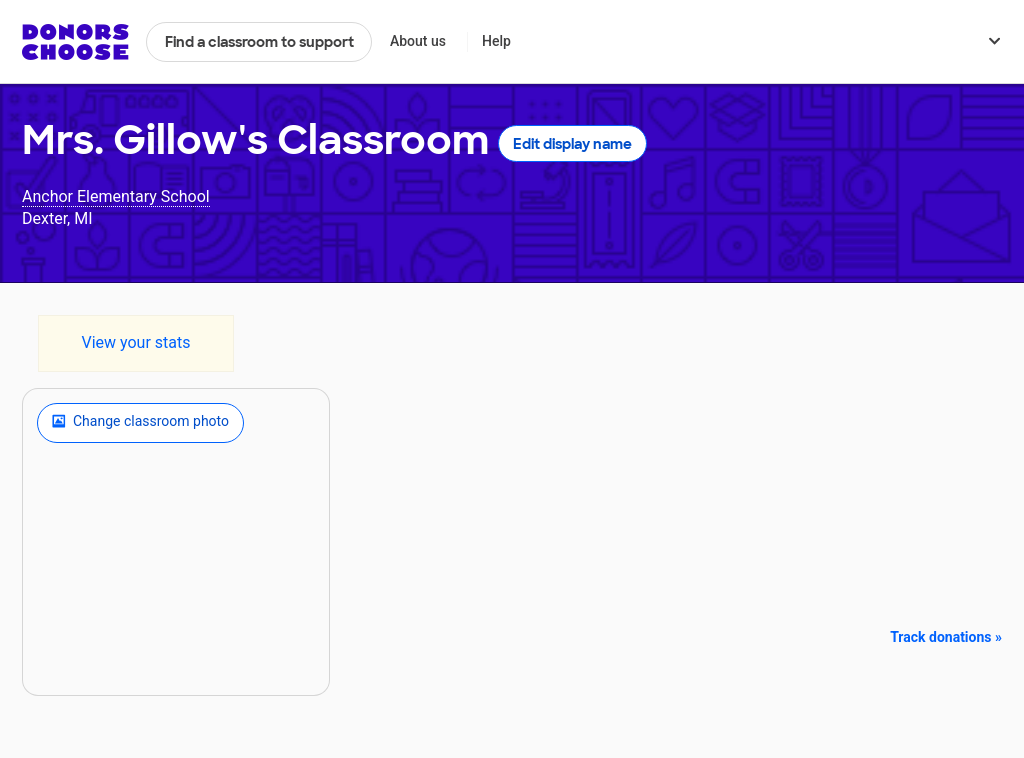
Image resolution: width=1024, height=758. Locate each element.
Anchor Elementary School (116, 196)
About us (418, 41)
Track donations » (946, 637)
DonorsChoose (75, 42)
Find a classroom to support (259, 42)
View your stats (135, 342)
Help (496, 41)
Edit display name (572, 144)
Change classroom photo (140, 423)
